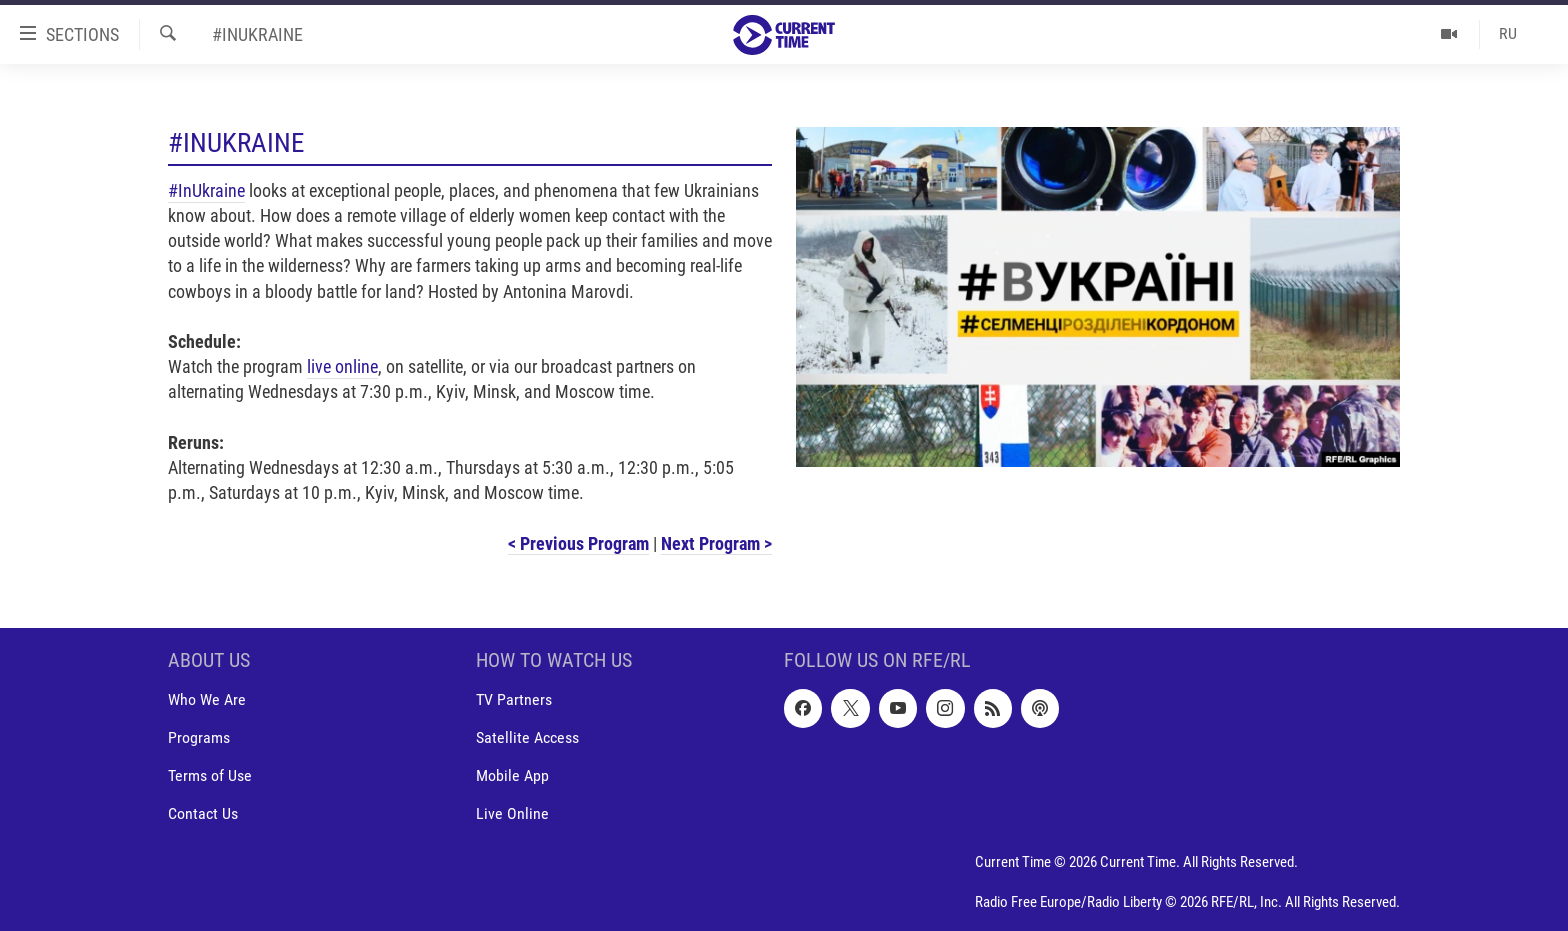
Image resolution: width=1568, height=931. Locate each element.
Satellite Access (527, 737)
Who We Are (207, 699)
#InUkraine (206, 190)
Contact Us (203, 813)
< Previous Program (578, 543)
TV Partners (514, 699)
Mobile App (512, 775)
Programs (199, 737)
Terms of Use (210, 775)
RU (1508, 33)
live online (342, 366)
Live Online (512, 813)
